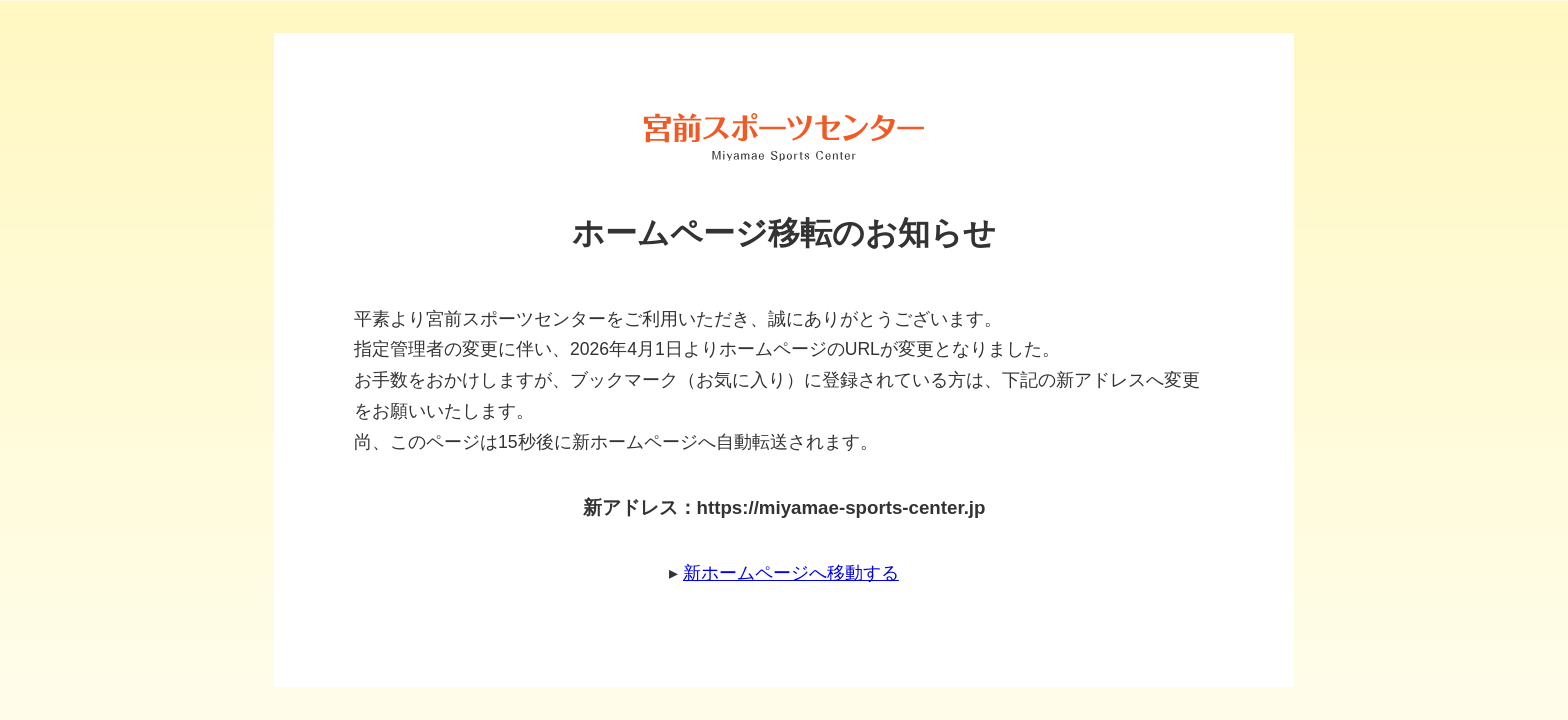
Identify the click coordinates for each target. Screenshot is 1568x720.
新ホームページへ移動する (791, 573)
